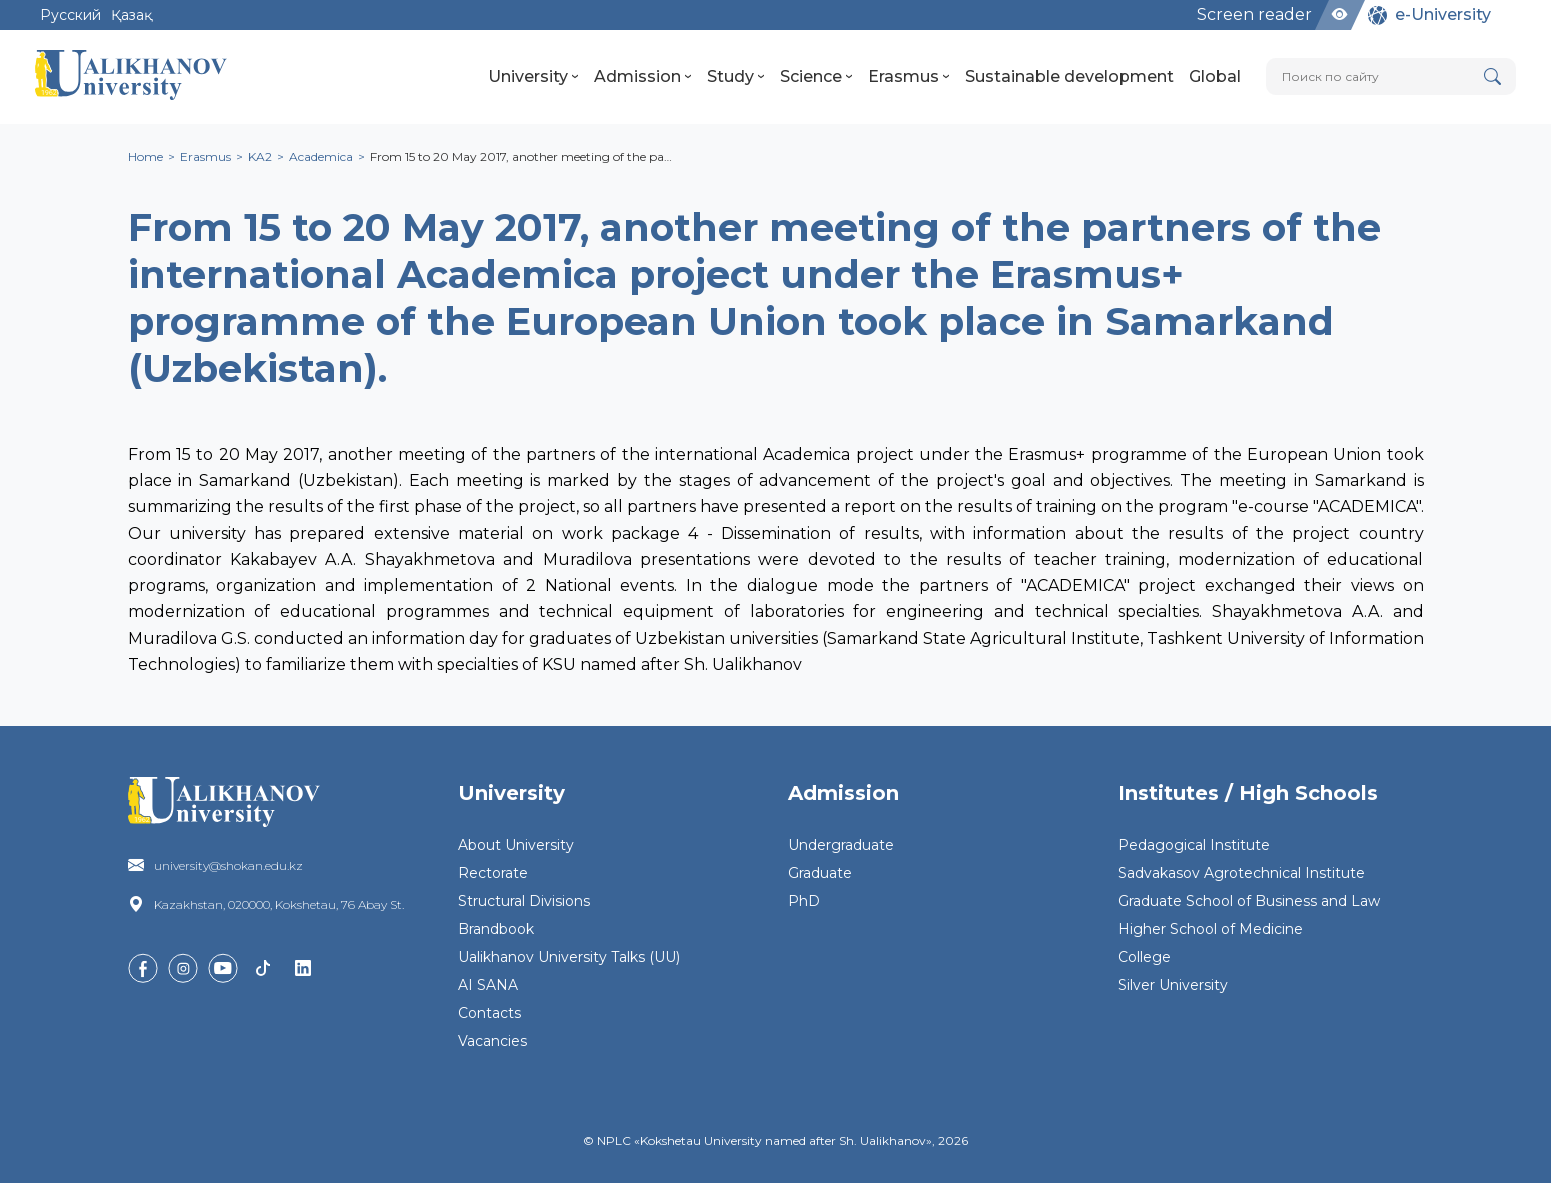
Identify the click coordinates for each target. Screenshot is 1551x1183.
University (533, 76)
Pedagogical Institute (1194, 845)
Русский (70, 15)
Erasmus (909, 76)
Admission (643, 76)
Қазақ (131, 15)
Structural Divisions (524, 901)
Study (736, 76)
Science (816, 76)
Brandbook (496, 929)
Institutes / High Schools (1248, 793)
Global (1215, 76)
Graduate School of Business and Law (1249, 901)
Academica (321, 156)
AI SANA (488, 985)
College (1144, 957)
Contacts (489, 1013)
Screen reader (1254, 14)
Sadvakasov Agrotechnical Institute (1241, 873)
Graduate (820, 873)
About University (516, 845)
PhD (804, 901)
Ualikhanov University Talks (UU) (569, 957)
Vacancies (492, 1041)
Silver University (1173, 985)
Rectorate (493, 873)
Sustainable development (1069, 76)
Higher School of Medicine (1210, 929)
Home (145, 156)
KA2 (260, 156)
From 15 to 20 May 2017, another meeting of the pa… (521, 156)
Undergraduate (841, 845)
